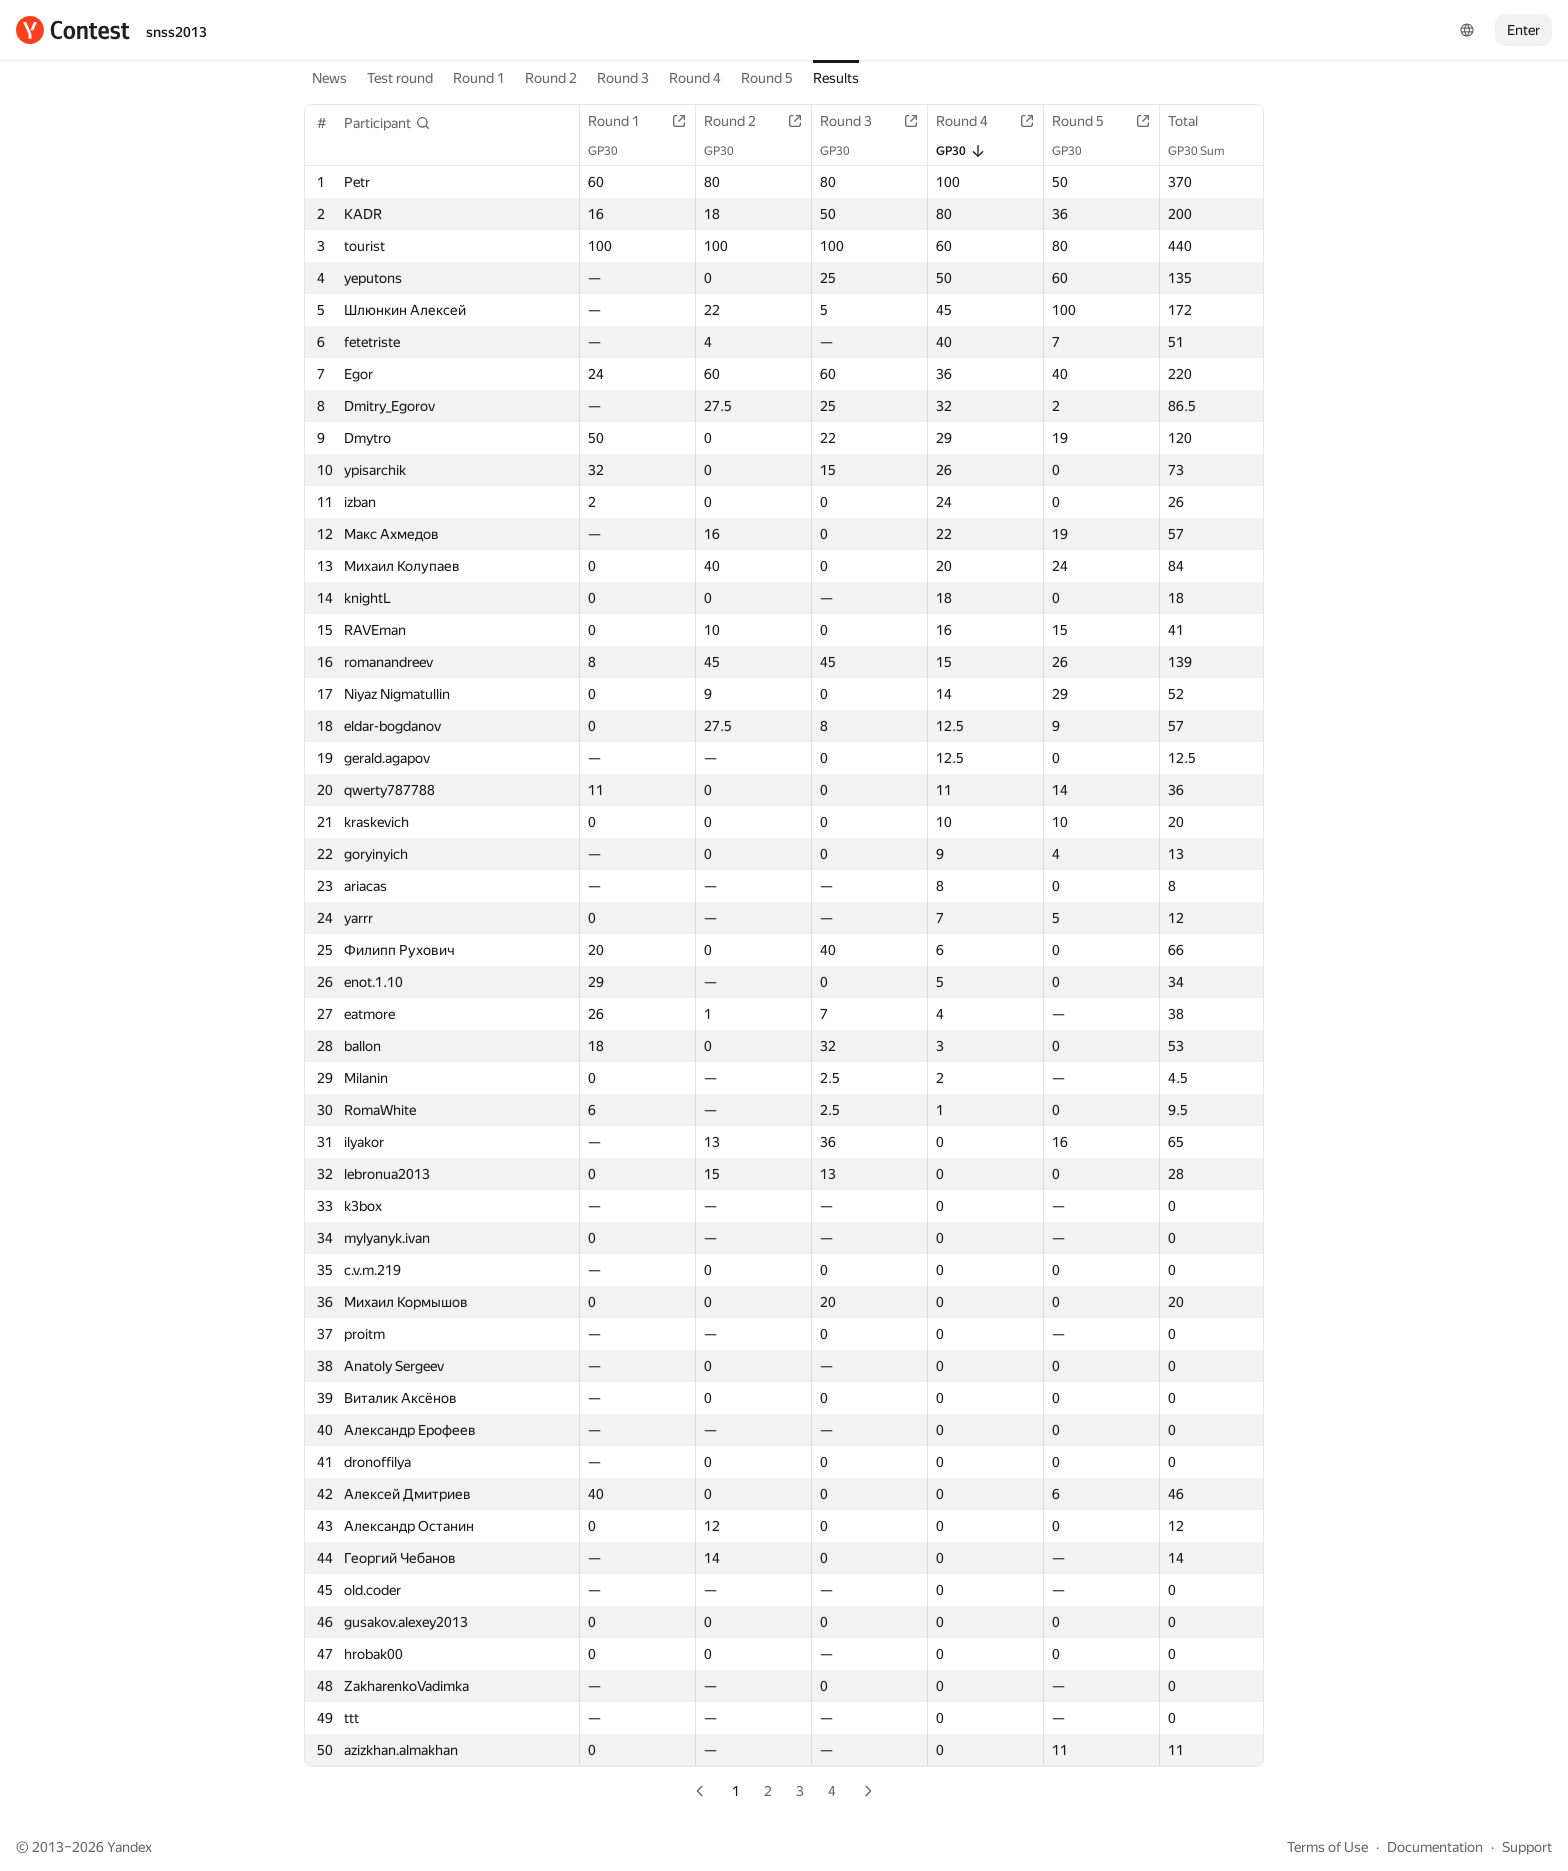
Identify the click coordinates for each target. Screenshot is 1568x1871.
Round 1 (479, 78)
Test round (400, 78)
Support (1527, 1847)
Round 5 (767, 78)
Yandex (129, 1847)
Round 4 (695, 78)
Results (836, 78)
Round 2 (551, 78)
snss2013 (176, 32)
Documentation (1435, 1847)
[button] (387, 123)
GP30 (613, 151)
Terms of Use (1327, 1847)
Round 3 (623, 78)
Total (1193, 121)
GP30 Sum (1206, 151)
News (329, 78)
